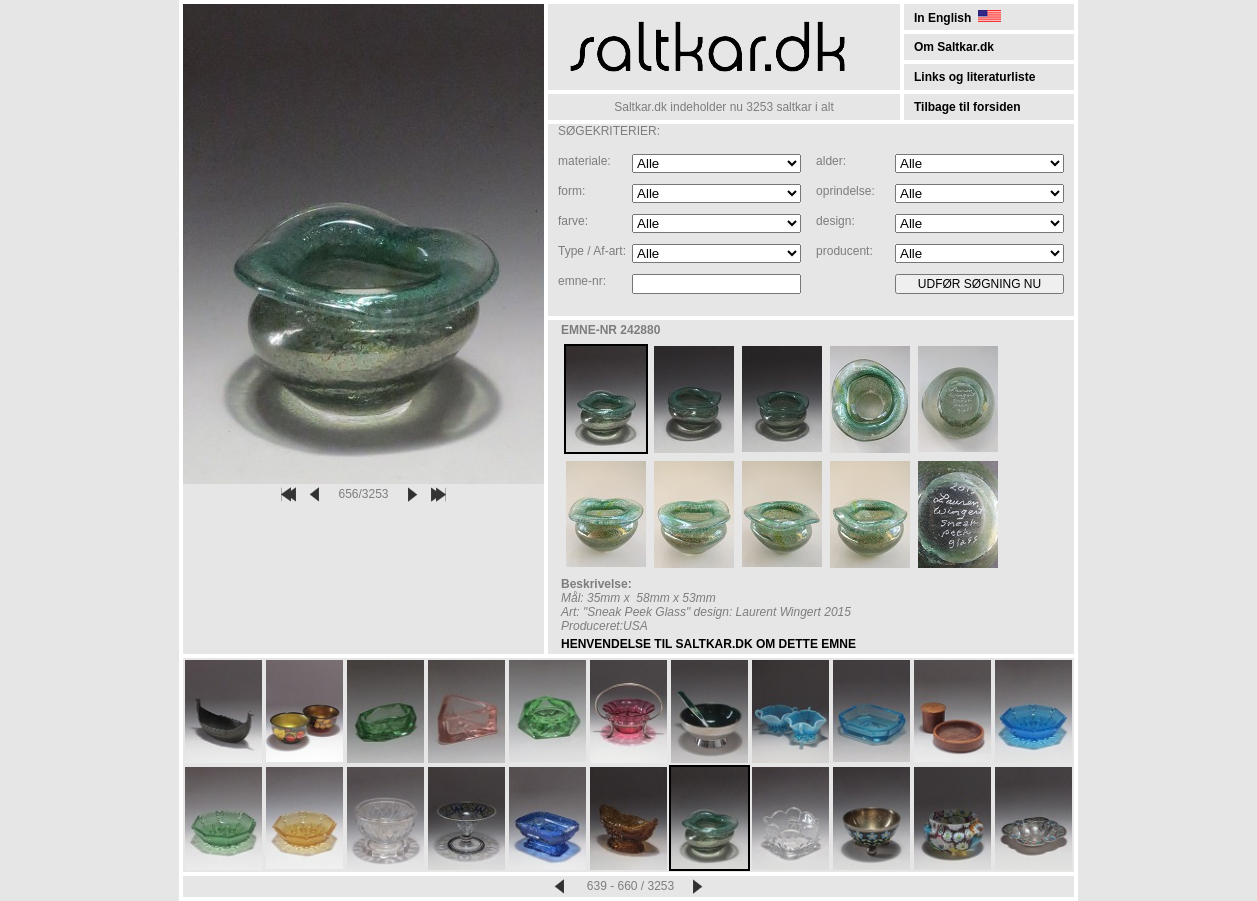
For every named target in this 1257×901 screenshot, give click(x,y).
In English (957, 18)
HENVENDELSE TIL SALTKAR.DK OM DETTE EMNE (708, 644)
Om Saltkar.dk (954, 47)
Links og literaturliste (974, 77)
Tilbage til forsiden (967, 107)
